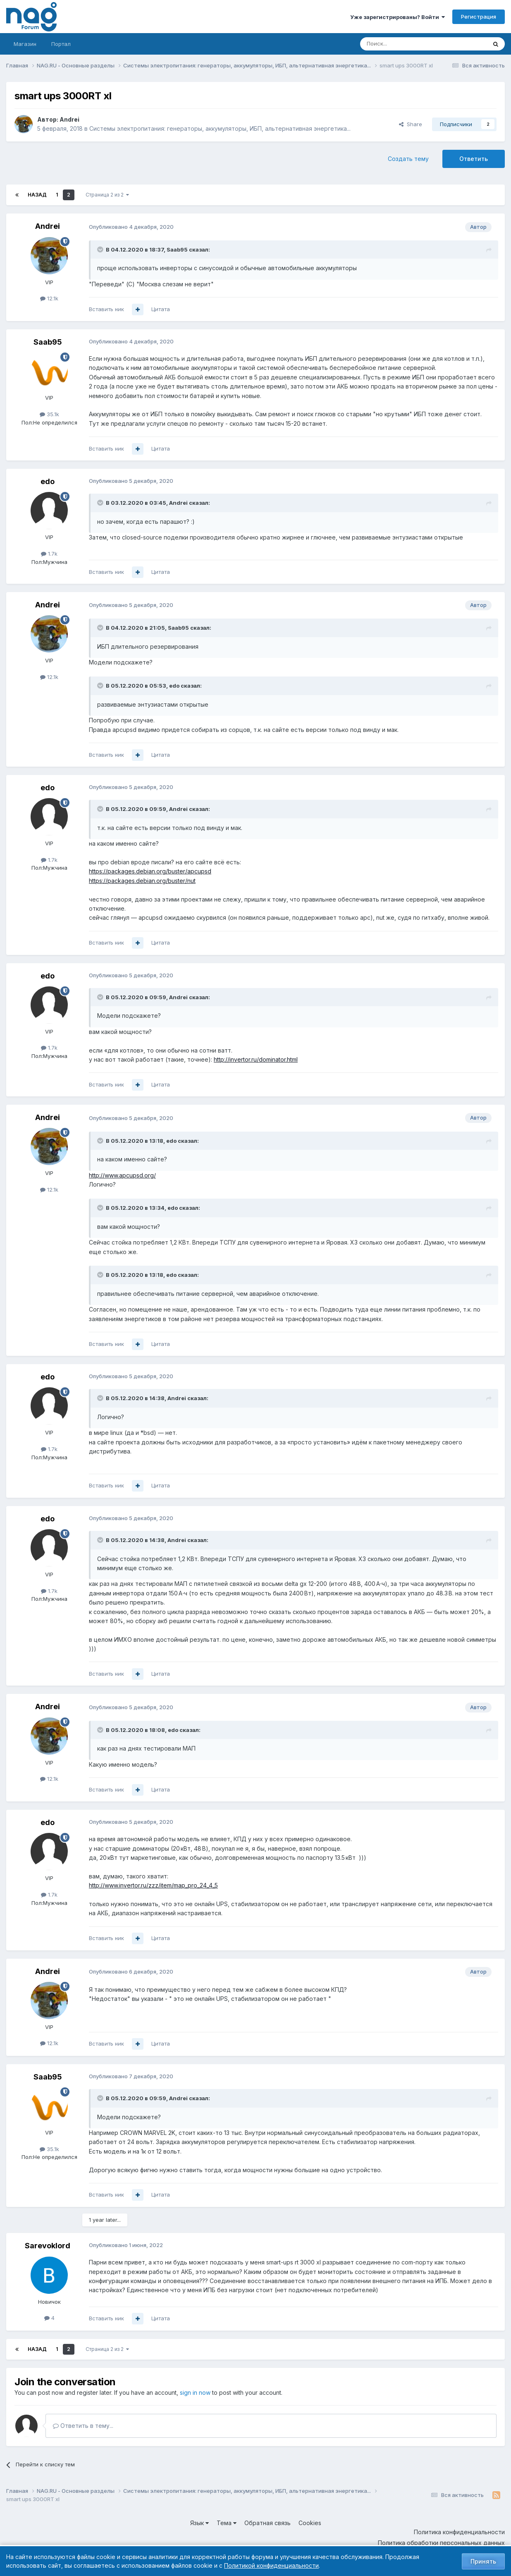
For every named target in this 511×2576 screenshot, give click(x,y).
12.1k (49, 298)
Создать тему (408, 158)
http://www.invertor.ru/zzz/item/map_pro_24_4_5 (153, 1885)
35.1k (49, 414)
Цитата (160, 309)
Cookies (309, 2522)
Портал (61, 44)
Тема (226, 2522)
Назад (37, 195)
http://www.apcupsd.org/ (122, 1175)
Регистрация (478, 16)
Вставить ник (106, 309)
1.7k (49, 553)
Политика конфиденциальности (459, 2531)
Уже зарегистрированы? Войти (397, 17)
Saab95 (177, 249)
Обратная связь (267, 2522)
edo (48, 481)
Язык (199, 2522)
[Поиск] (400, 43)
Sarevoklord (47, 2245)
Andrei (69, 119)
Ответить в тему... (83, 2425)
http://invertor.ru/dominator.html (256, 1059)
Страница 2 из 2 (107, 195)
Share (410, 124)
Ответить (473, 158)
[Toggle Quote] (101, 249)
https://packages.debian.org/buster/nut (142, 880)
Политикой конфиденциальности (271, 2565)
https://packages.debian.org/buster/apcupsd (150, 871)
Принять (483, 2561)
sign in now (195, 2392)
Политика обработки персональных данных (441, 2542)
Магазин (25, 44)
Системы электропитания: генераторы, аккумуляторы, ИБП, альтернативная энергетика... (220, 128)
